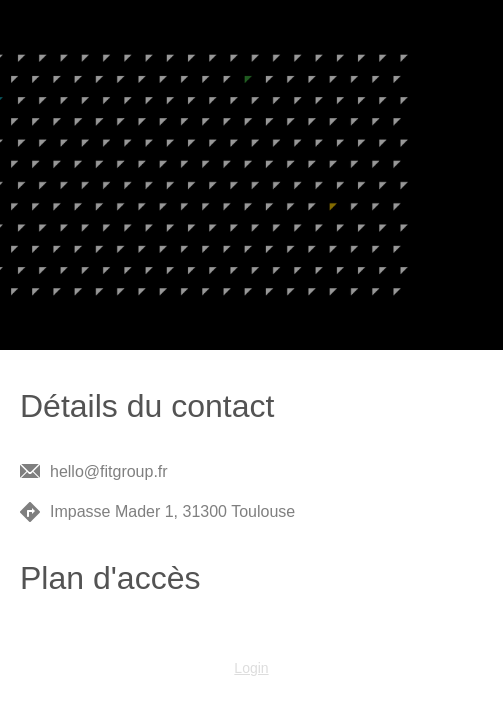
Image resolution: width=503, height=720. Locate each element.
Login (251, 668)
